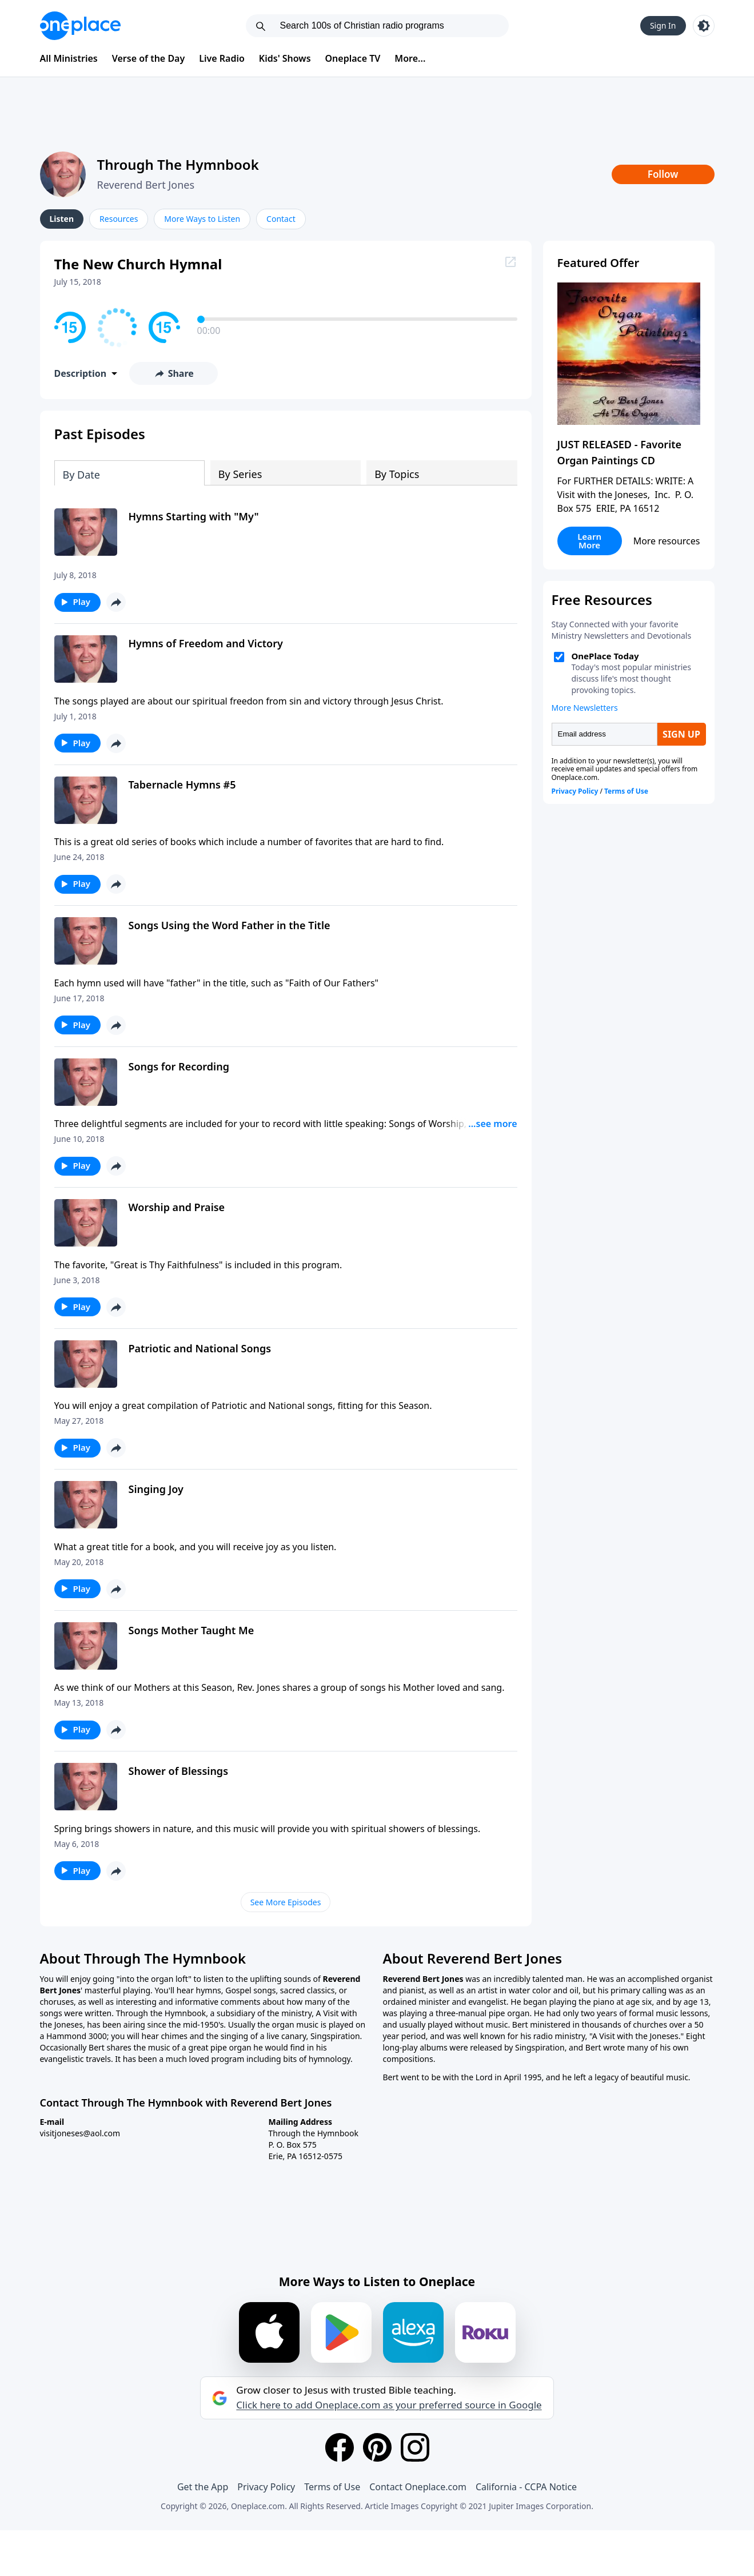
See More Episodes (285, 1902)
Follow (663, 174)
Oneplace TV (353, 58)
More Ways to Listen (202, 218)
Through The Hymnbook (178, 164)
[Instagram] (415, 2447)
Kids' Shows (285, 58)
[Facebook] (339, 2447)
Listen (62, 218)
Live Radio (222, 58)
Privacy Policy (266, 2487)
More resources (666, 541)
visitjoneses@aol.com (80, 2133)
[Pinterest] (377, 2447)
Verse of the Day (148, 58)
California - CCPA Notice (526, 2487)
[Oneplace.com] (80, 25)
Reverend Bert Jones (146, 185)
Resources (118, 218)
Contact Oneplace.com (417, 2487)
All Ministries (69, 58)
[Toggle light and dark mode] (704, 26)
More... (409, 58)
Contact (281, 218)
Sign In (663, 25)
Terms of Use (332, 2487)
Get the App (202, 2487)
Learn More (589, 541)
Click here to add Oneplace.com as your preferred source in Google (388, 2405)
